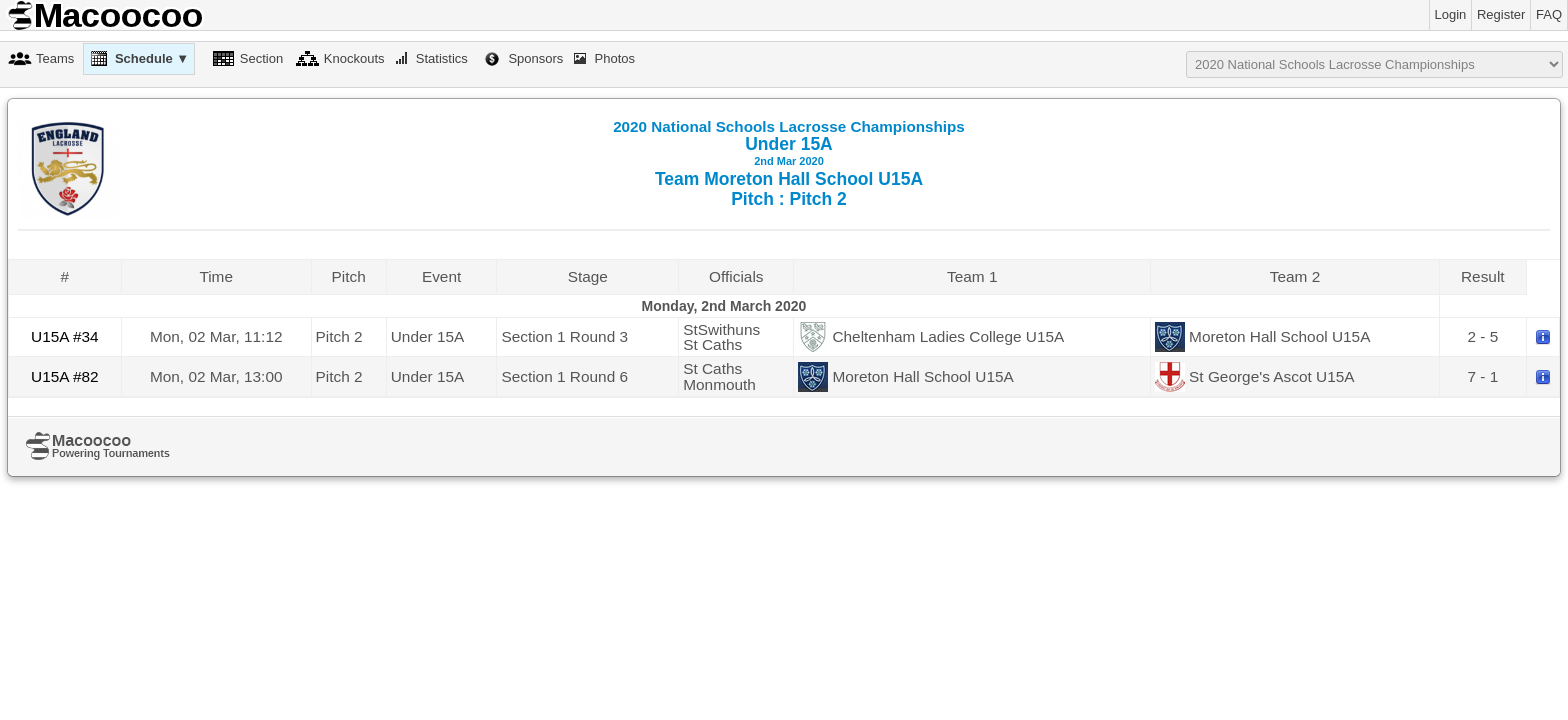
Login (1451, 14)
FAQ (1549, 14)
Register (1501, 14)
